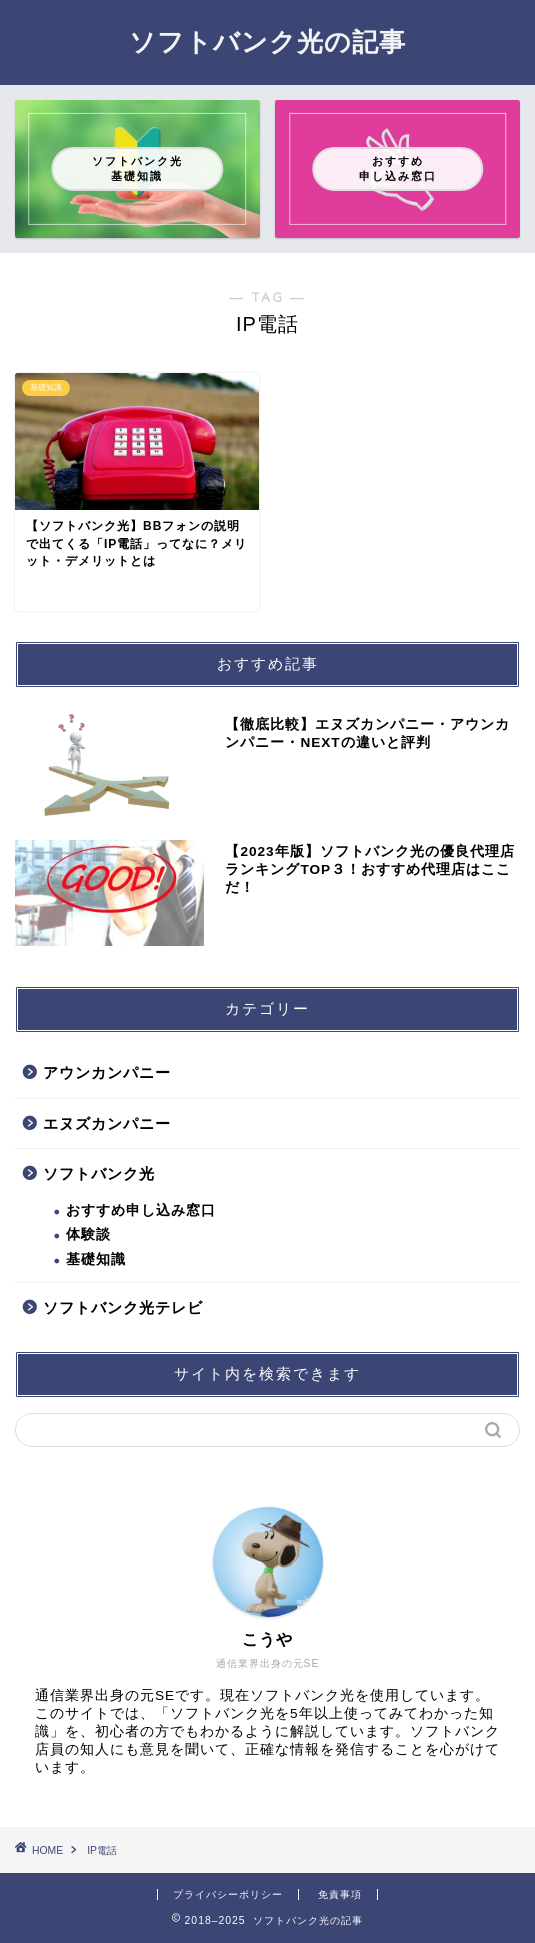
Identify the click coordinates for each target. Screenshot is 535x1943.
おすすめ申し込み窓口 (141, 1210)
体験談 (88, 1234)
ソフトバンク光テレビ (123, 1307)
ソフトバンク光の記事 (267, 41)
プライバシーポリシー (228, 1894)
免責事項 (340, 1894)
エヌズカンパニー (107, 1123)
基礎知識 (96, 1259)
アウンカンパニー (107, 1072)
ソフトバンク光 (99, 1173)
